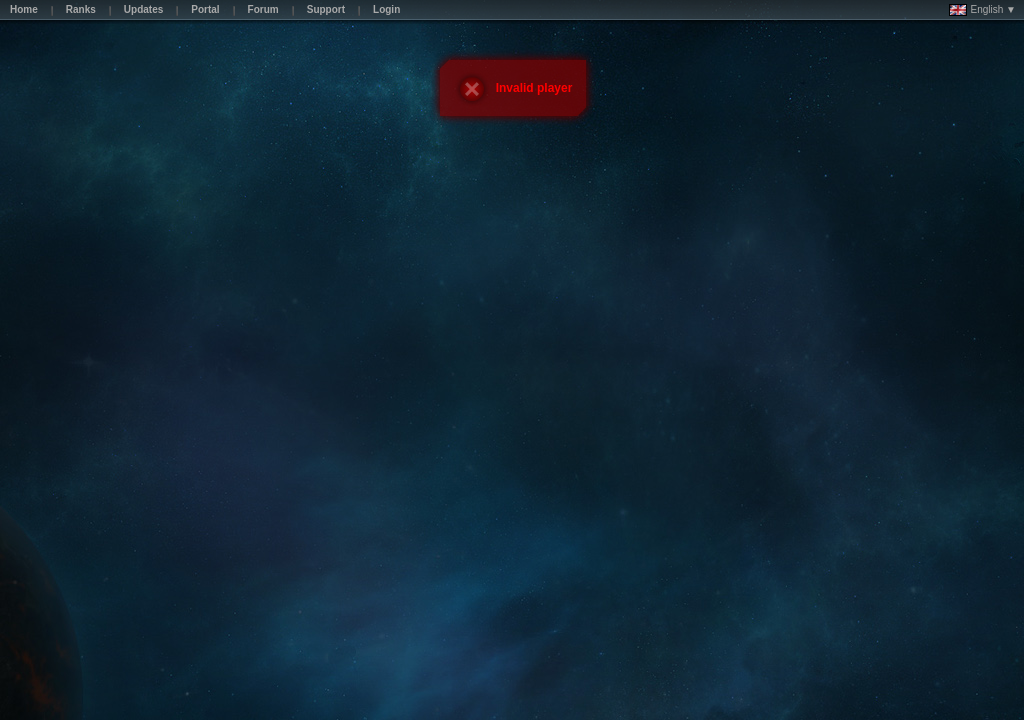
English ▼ (982, 10)
